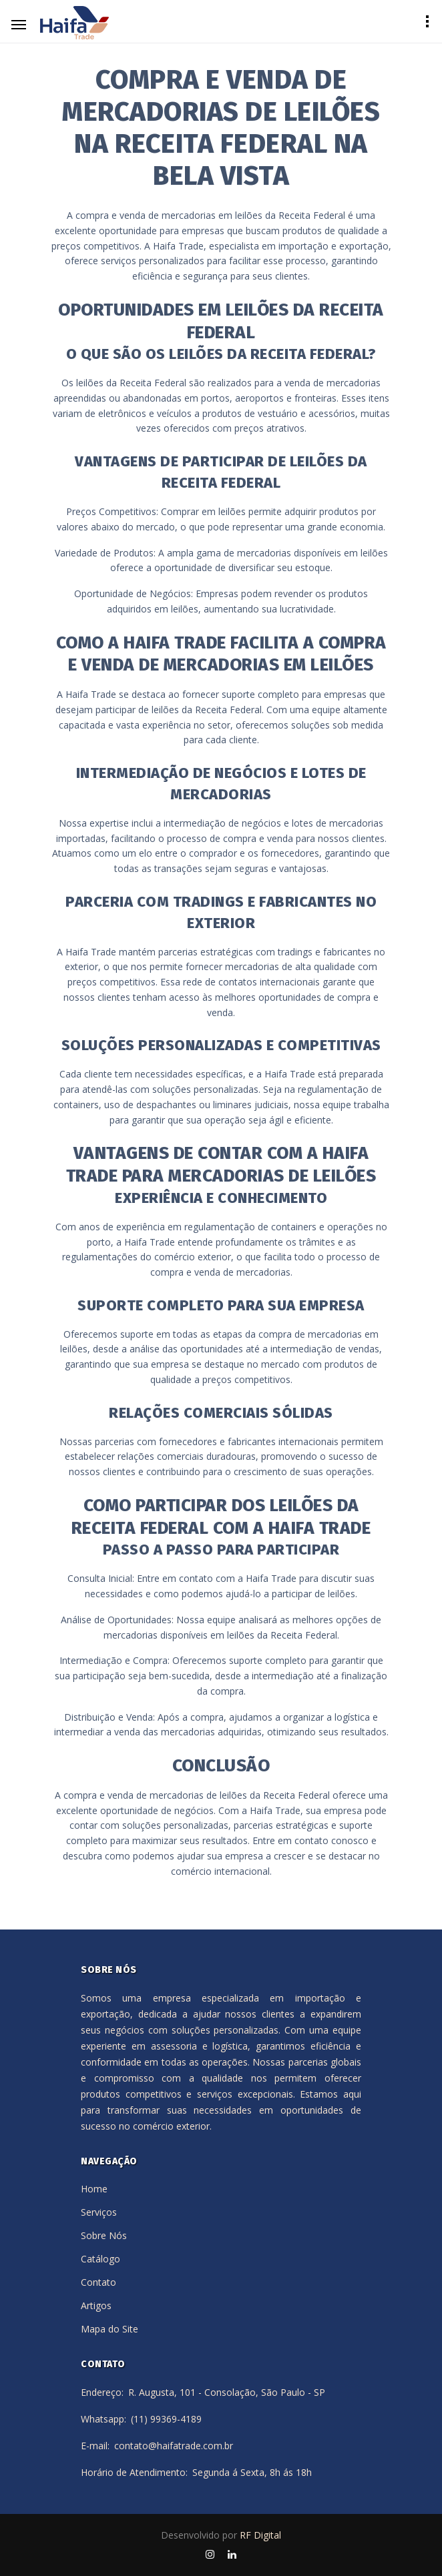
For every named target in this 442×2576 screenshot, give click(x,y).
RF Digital (260, 2535)
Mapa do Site (109, 2328)
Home (94, 2188)
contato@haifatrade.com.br (173, 2445)
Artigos (96, 2305)
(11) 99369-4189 (166, 2419)
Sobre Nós (104, 2235)
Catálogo (100, 2258)
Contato (98, 2282)
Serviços (99, 2212)
